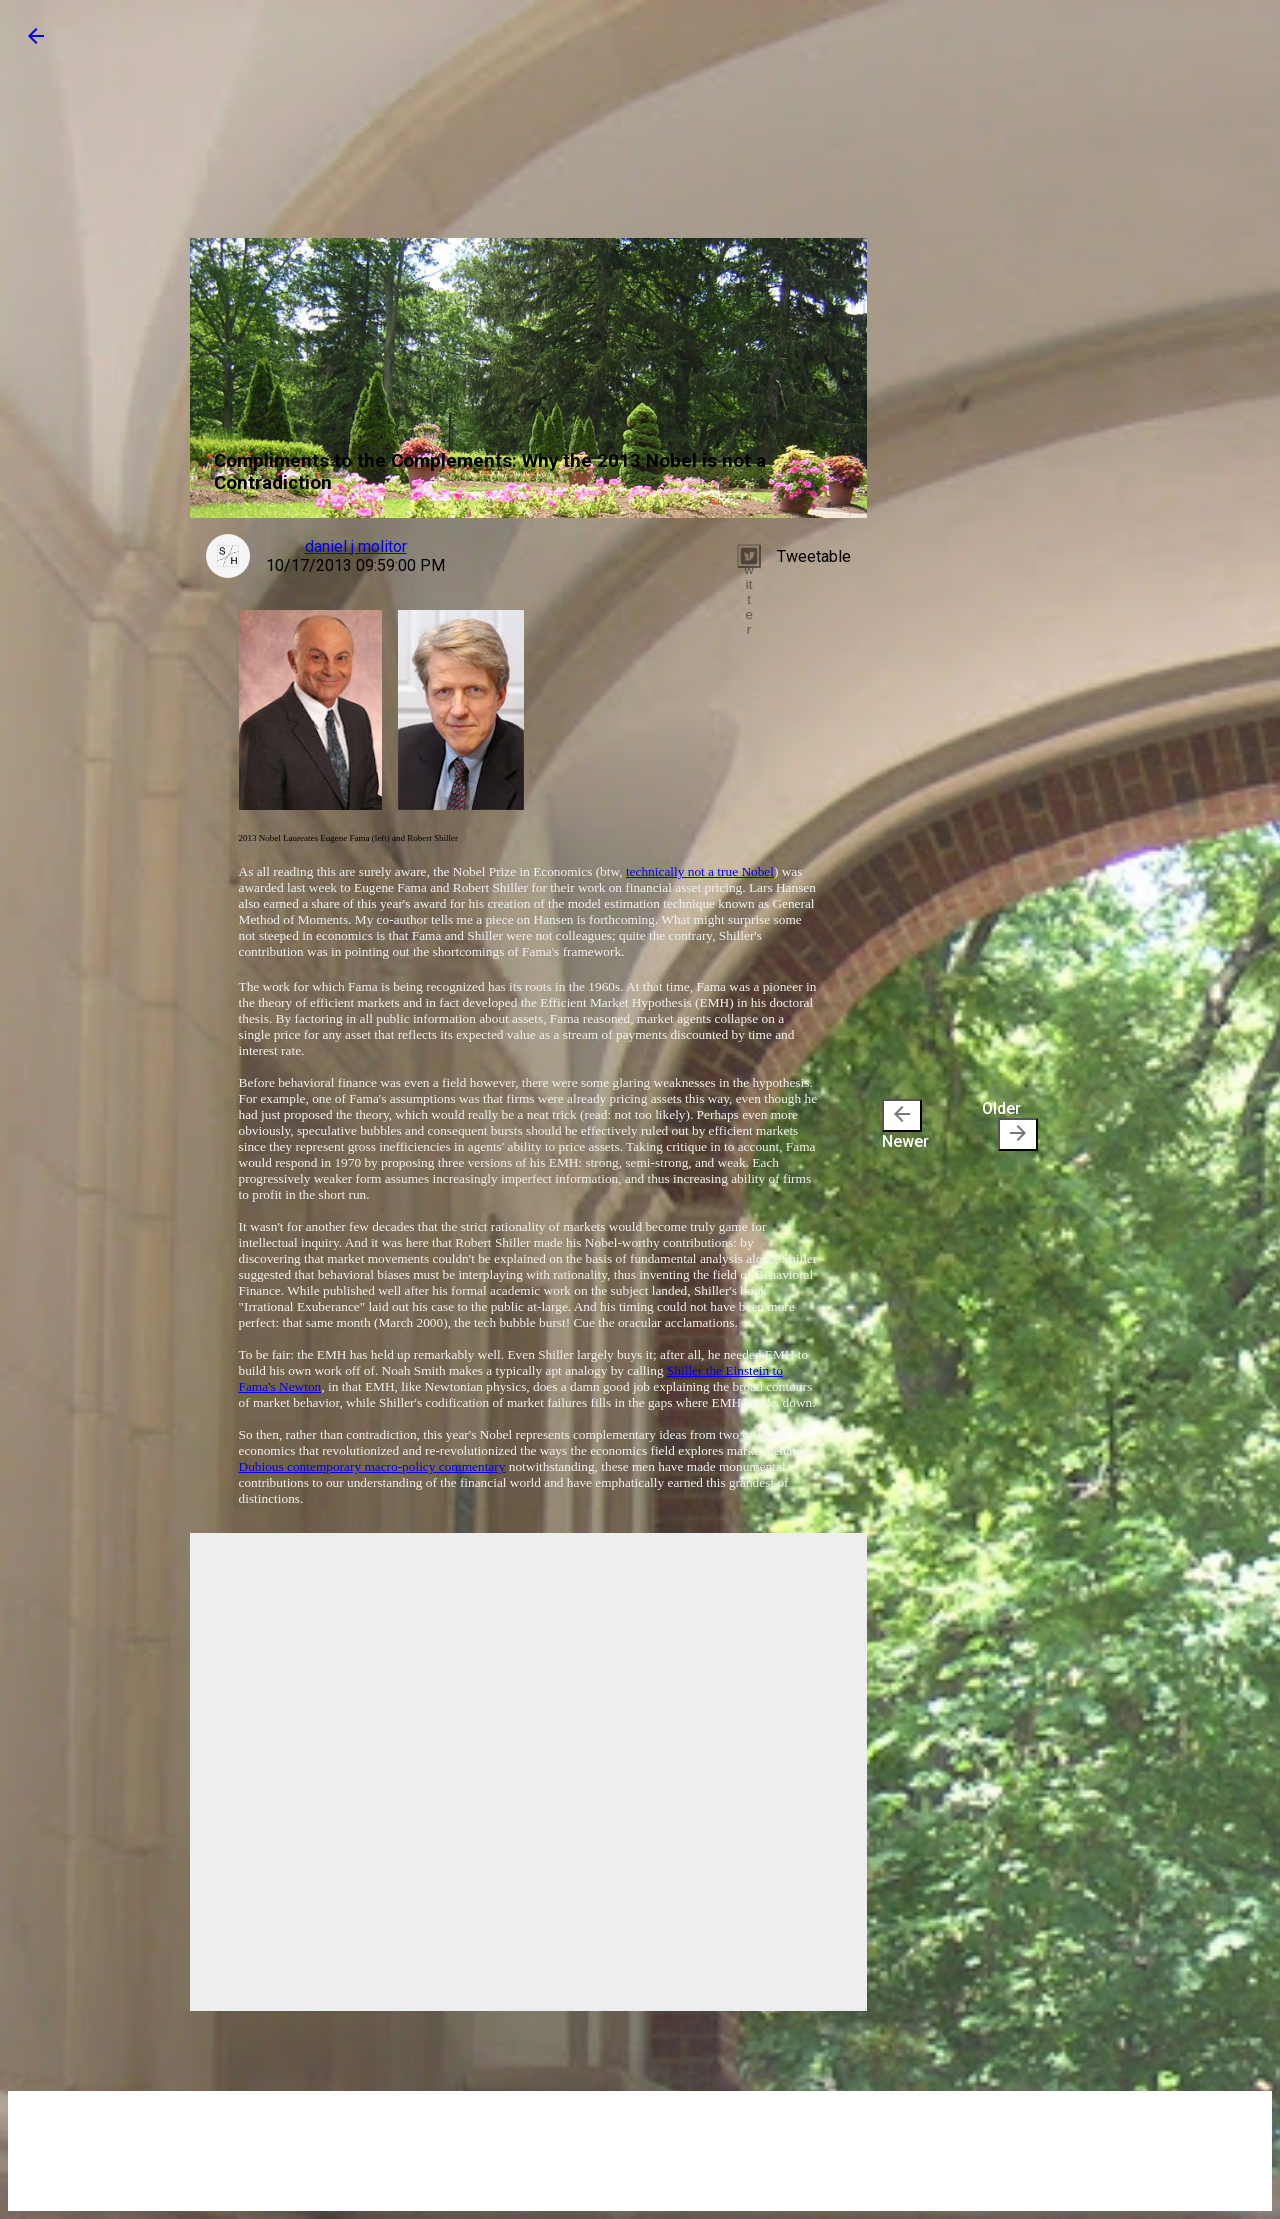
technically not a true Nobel (700, 871)
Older (1010, 1125)
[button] (36, 42)
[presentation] (902, 1115)
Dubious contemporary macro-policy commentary (372, 1466)
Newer (905, 1125)
